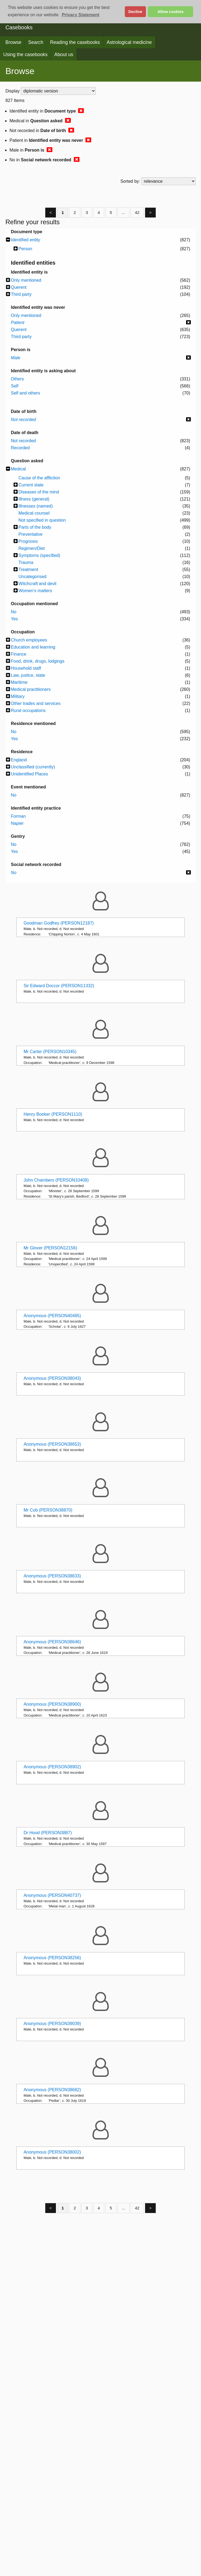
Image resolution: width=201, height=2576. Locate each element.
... (123, 212)
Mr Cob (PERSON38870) (48, 1510)
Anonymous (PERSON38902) (52, 1767)
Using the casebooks (25, 54)
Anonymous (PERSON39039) (52, 2023)
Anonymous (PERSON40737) (52, 1895)
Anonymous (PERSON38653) (52, 1444)
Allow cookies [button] (171, 11)
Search (35, 42)
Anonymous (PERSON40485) (52, 1315)
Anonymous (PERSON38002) (52, 2152)
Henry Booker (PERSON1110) (53, 1114)
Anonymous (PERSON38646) (52, 1642)
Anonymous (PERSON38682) (52, 2089)
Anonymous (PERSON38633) (52, 1576)
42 (137, 212)
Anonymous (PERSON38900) (52, 1704)
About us (63, 54)
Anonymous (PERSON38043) (52, 1378)
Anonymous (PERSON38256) (52, 1957)
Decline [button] (135, 11)
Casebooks (19, 27)
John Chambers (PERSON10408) (56, 1180)
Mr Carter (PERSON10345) (50, 1051)
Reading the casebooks (75, 42)
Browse (13, 42)
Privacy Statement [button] (81, 14)
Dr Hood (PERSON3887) (48, 1832)
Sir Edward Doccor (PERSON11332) (59, 985)
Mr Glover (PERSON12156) (50, 1248)
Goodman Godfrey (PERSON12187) (59, 923)
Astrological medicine (129, 42)
